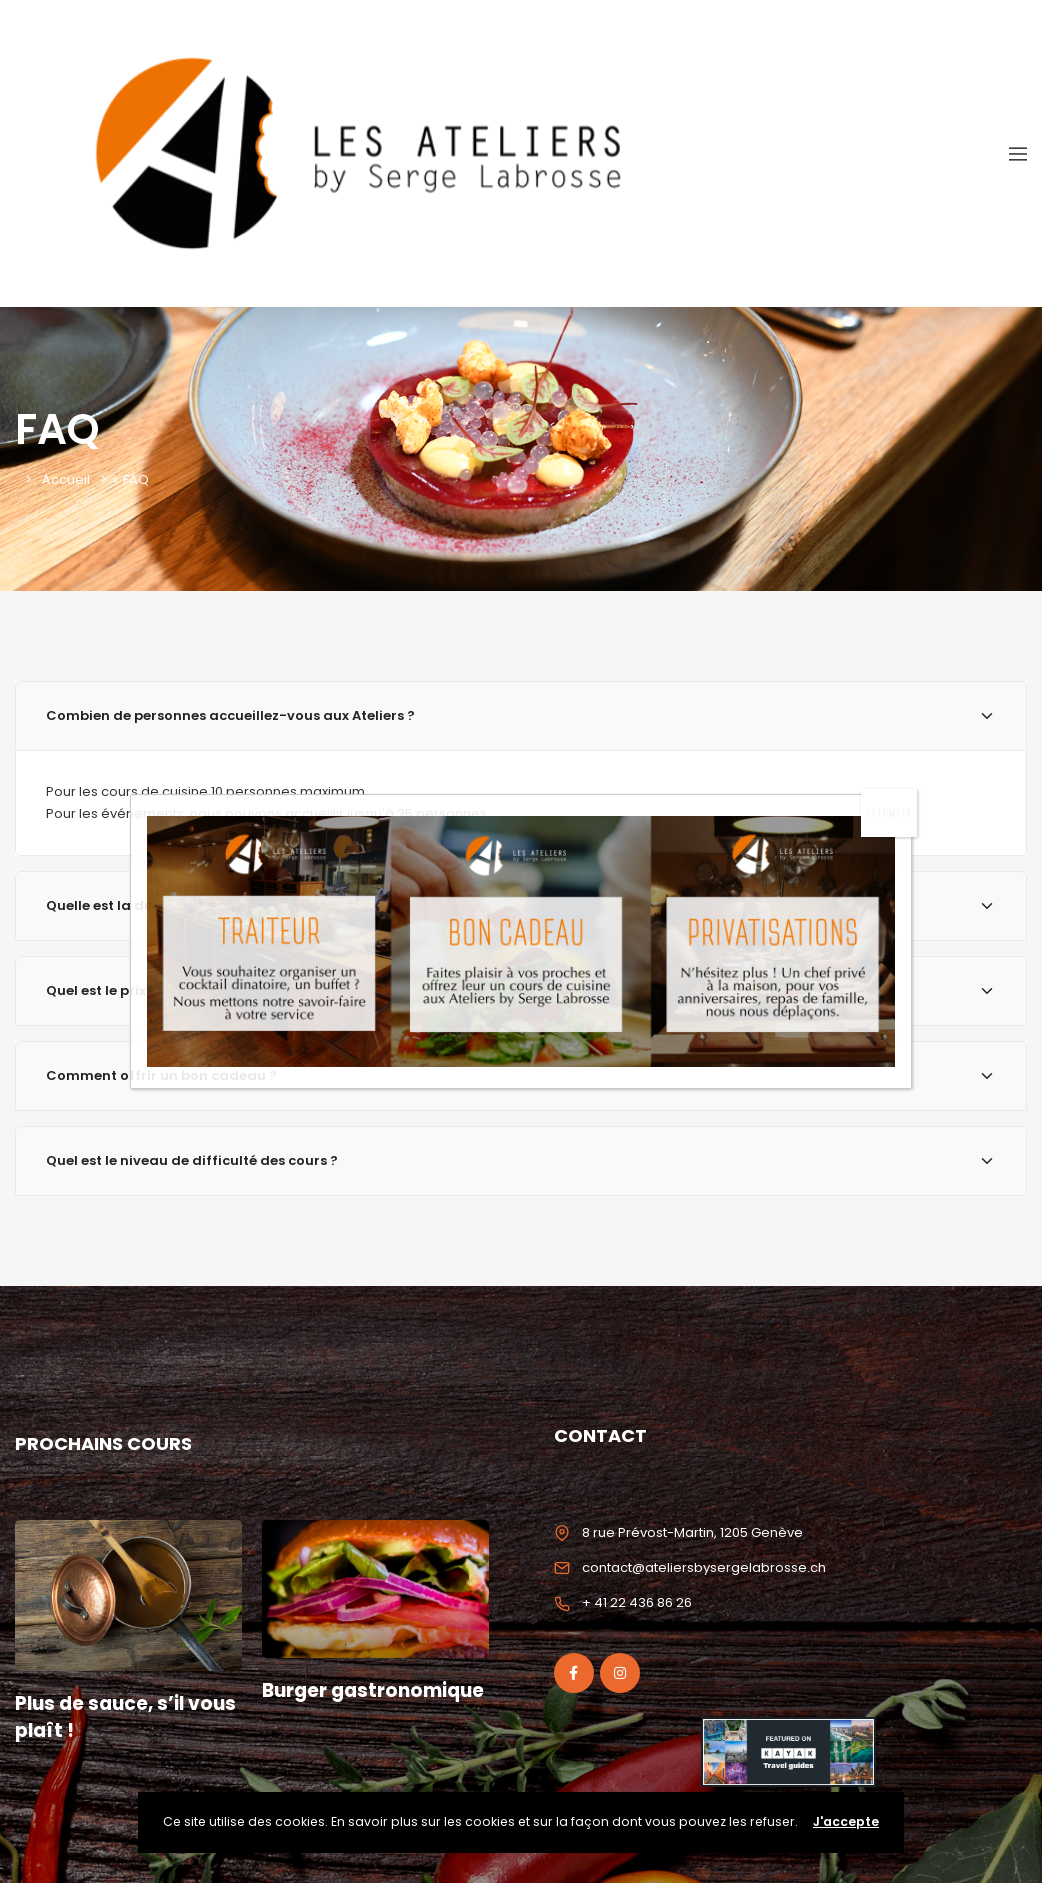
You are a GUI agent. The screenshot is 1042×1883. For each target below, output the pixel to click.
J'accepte (846, 1821)
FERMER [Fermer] (889, 564)
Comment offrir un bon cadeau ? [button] (521, 1075)
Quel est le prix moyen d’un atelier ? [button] (521, 990)
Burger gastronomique (340, 1704)
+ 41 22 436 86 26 (637, 1602)
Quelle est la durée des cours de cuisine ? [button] (521, 905)
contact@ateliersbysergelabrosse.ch (704, 1567)
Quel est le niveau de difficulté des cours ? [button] (521, 1160)
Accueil (66, 479)
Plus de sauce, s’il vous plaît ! (127, 1717)
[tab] (521, 906)
